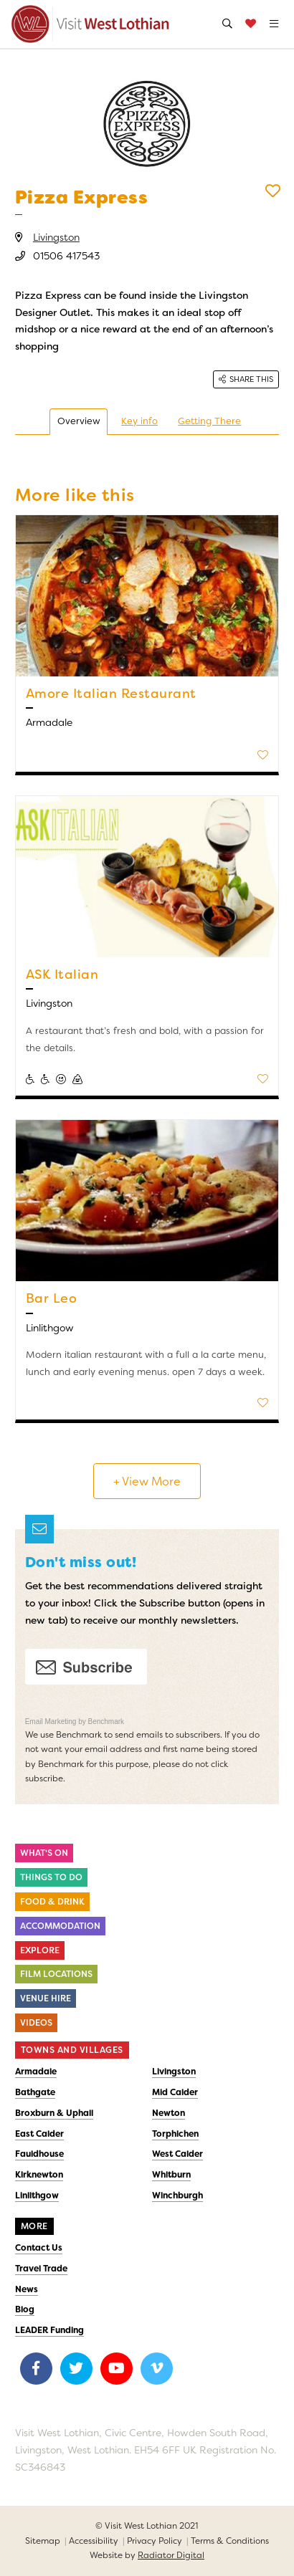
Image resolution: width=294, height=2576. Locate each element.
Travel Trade (41, 2268)
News (26, 2289)
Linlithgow (37, 2195)
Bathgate (35, 2092)
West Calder (177, 2154)
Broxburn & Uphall (54, 2113)
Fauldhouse (39, 2154)
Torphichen (175, 2134)
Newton (168, 2113)
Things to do (51, 1877)
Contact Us (38, 2248)
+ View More (147, 1481)
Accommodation (60, 1926)
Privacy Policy (154, 2541)
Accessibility (93, 2541)
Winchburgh (177, 2195)
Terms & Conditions (230, 2541)
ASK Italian (62, 974)
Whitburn (171, 2174)
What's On (44, 1853)
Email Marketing (51, 1721)
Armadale (36, 2071)
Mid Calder (175, 2092)
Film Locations (56, 1974)
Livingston (56, 237)
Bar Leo (51, 1298)
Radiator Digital (171, 2555)
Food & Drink (52, 1901)
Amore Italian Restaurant (111, 693)
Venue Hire (45, 1998)
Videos (36, 2023)
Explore (40, 1950)
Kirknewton (39, 2174)
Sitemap (42, 2541)
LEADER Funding (49, 2330)
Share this (246, 379)
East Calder (39, 2134)
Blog (24, 2309)
